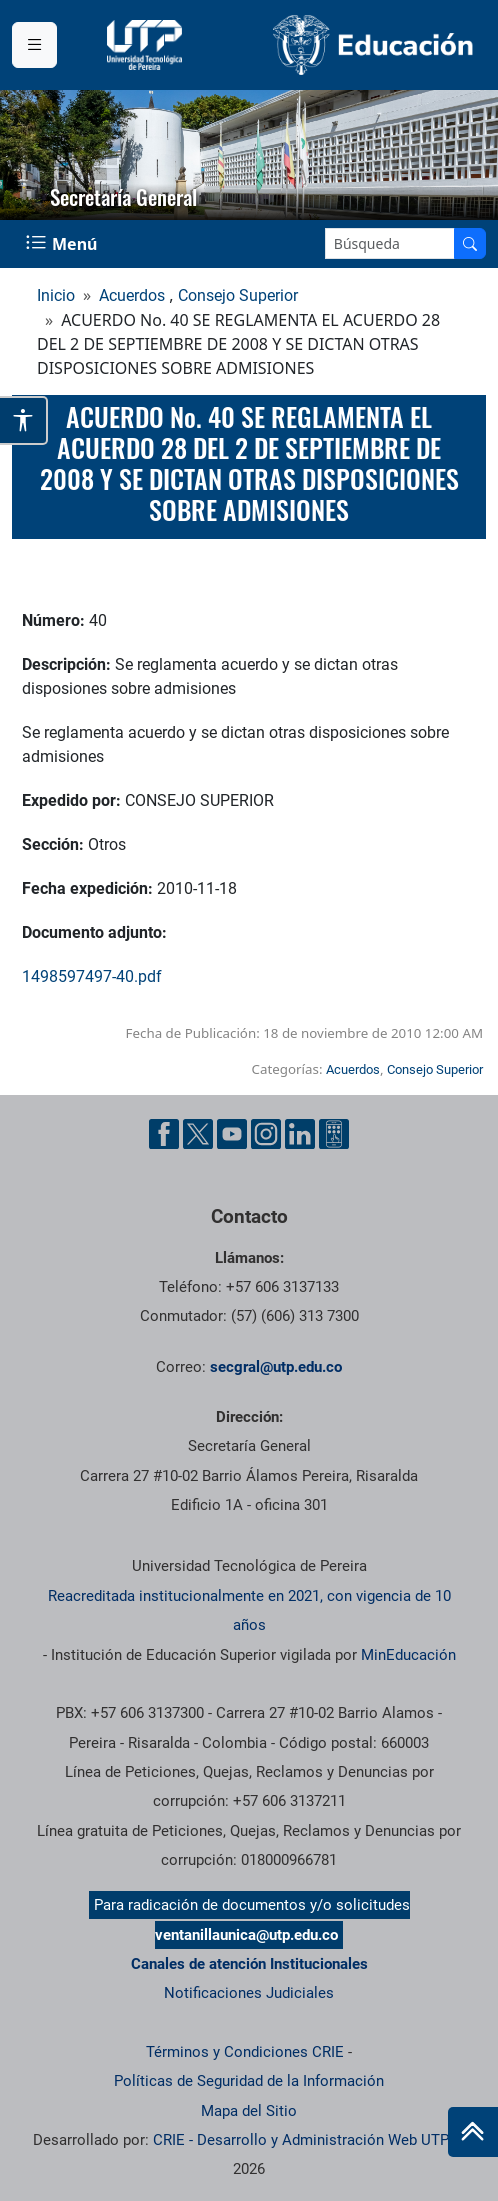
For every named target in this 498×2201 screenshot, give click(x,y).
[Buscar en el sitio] (470, 243)
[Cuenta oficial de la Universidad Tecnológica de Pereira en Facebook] (164, 1134)
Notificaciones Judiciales (249, 1993)
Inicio (56, 295)
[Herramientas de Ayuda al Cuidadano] (334, 1134)
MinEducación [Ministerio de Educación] (408, 1655)
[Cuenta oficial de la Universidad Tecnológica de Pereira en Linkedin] (300, 1134)
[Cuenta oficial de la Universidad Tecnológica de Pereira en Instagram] (266, 1134)
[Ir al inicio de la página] (473, 2132)
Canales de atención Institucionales (249, 1964)
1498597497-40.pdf (92, 976)
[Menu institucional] (34, 45)
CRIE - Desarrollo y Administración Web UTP (301, 2140)
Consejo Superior (238, 295)
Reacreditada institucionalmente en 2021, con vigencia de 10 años (249, 1610)
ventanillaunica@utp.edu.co (246, 1935)
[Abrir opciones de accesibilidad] (24, 420)
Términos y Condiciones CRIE (245, 2052)
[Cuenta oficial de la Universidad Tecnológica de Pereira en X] (198, 1134)
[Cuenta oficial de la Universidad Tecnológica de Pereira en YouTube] (232, 1134)
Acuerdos (132, 295)
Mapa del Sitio (249, 2111)
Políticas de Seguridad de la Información (249, 2081)
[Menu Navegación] (63, 244)
